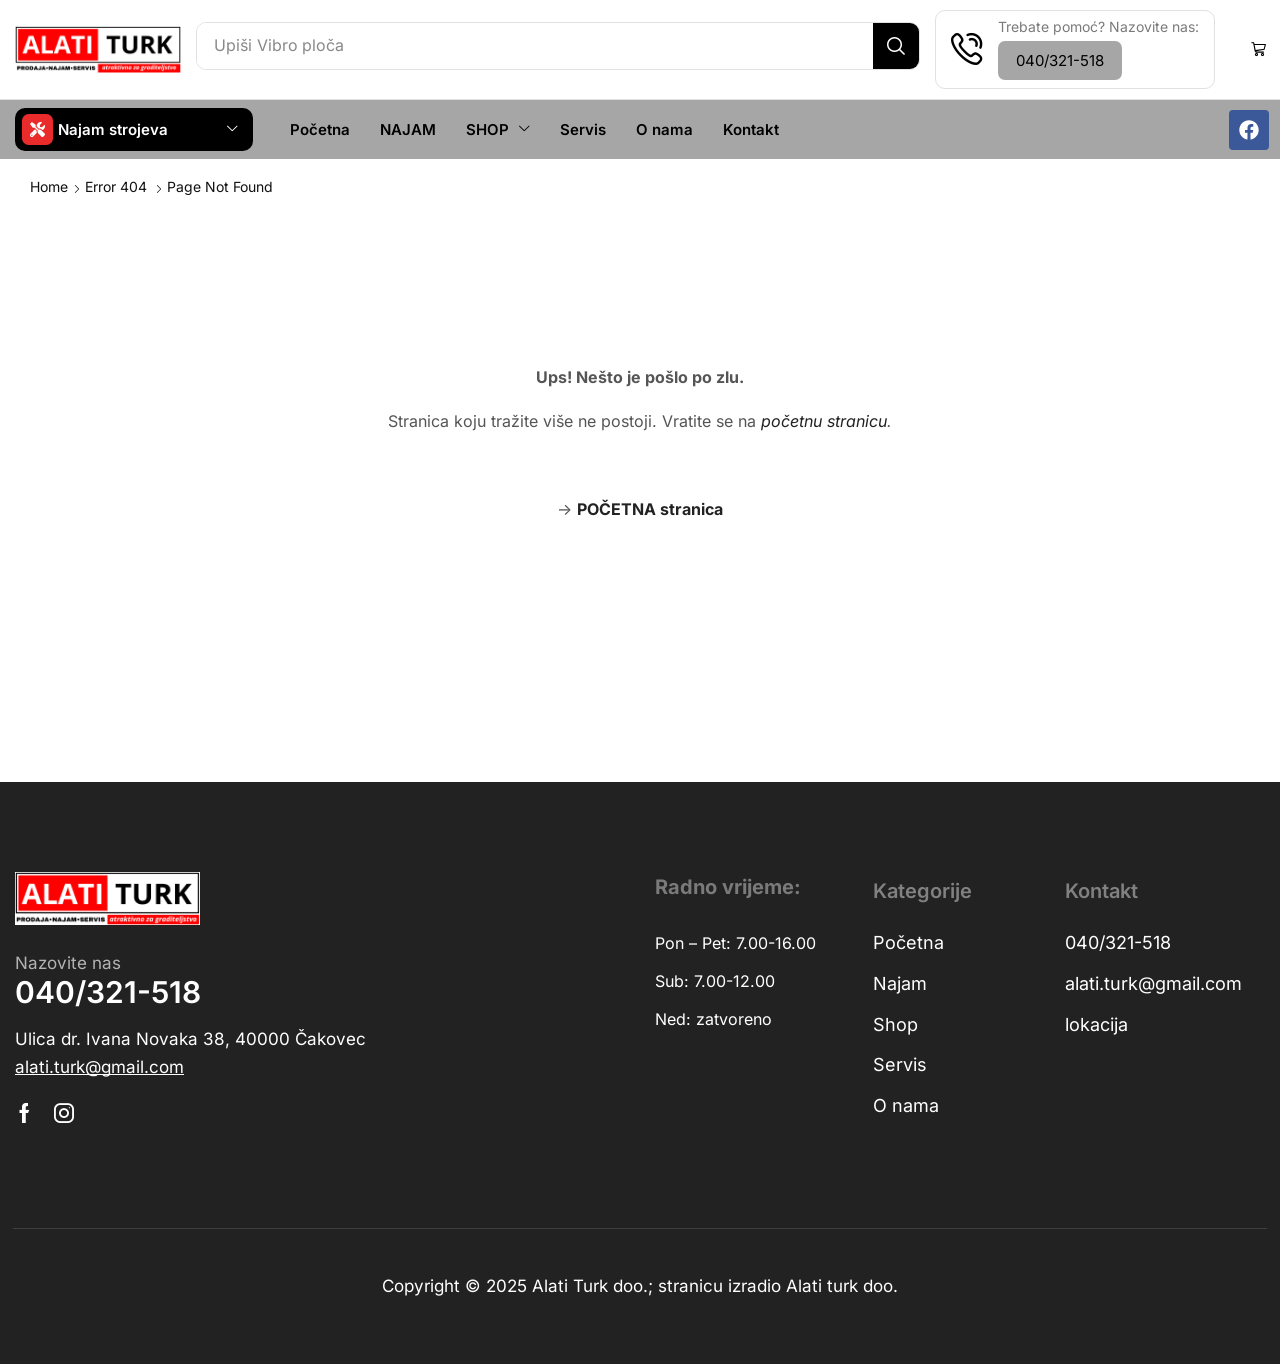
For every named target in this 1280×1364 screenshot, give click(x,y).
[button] (1058, 60)
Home (49, 185)
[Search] (893, 46)
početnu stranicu (824, 420)
